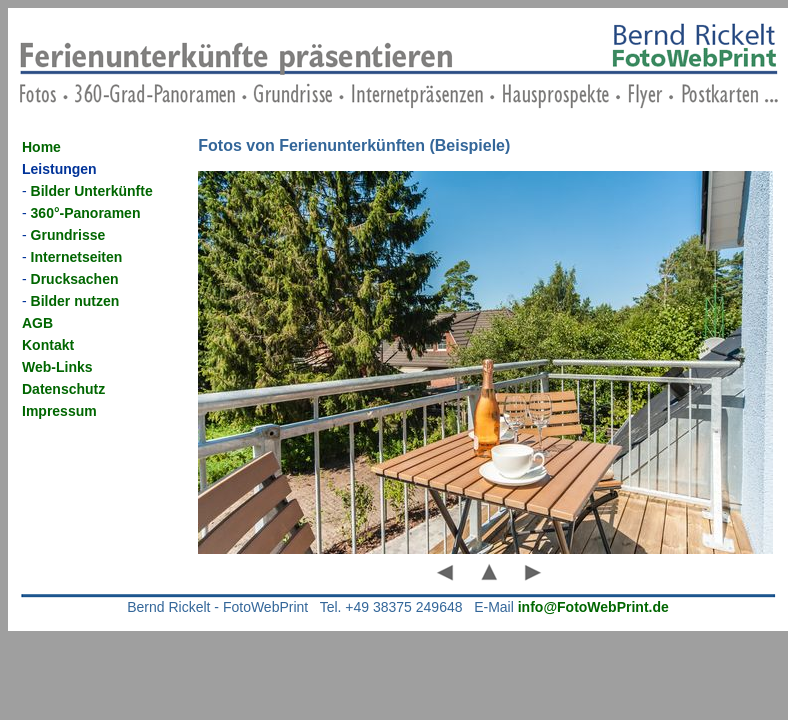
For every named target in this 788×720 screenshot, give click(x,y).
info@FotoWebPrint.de (593, 607)
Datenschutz (63, 389)
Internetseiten (77, 257)
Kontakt (48, 345)
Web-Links (57, 367)
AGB (37, 323)
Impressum (59, 411)
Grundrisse (68, 235)
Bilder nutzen (75, 301)
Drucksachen (75, 279)
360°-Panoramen (86, 213)
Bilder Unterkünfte (92, 191)
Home (41, 147)
